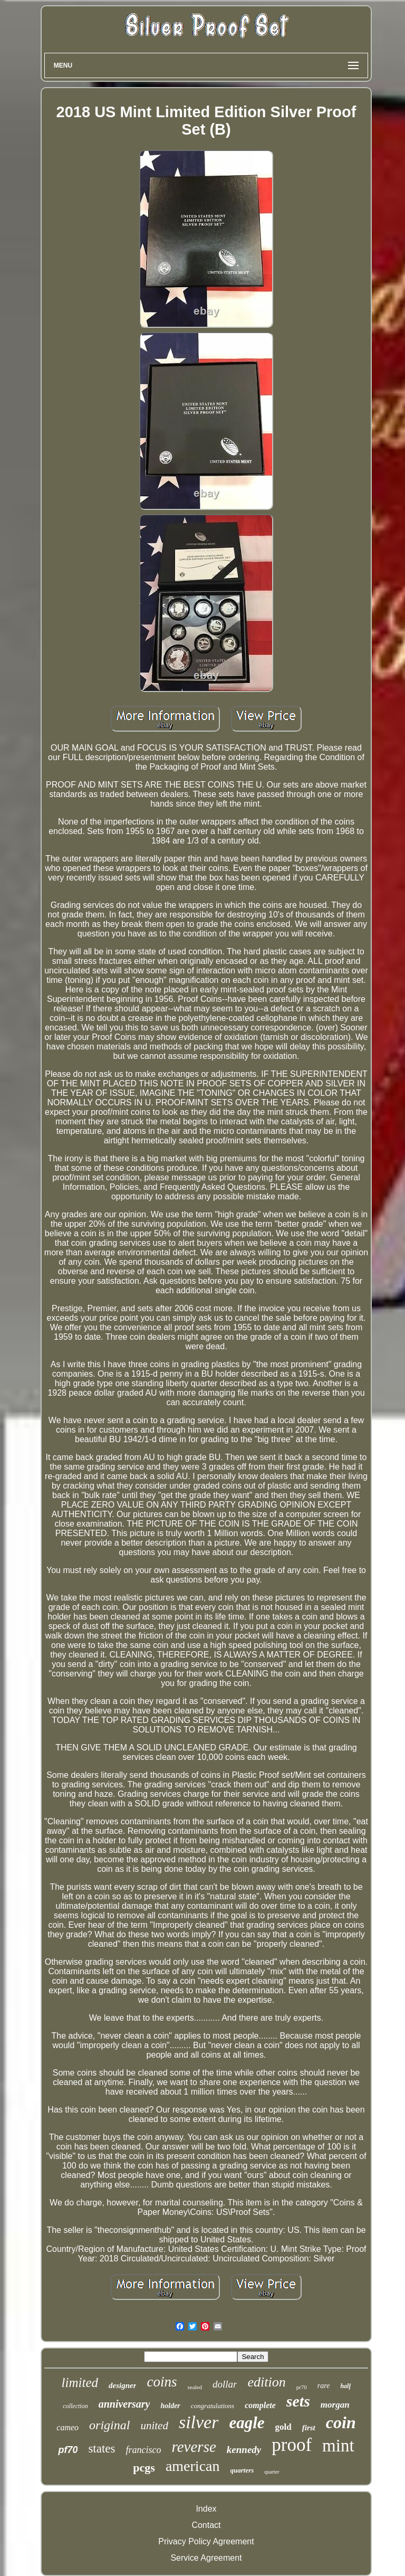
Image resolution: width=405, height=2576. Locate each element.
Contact (205, 2525)
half (345, 2386)
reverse (194, 2446)
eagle (246, 2422)
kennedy (244, 2449)
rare (323, 2386)
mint (338, 2445)
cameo (67, 2427)
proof (292, 2445)
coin (341, 2422)
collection (75, 2406)
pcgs (144, 2467)
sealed (194, 2387)
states (101, 2448)
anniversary (124, 2404)
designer (123, 2385)
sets (298, 2401)
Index (206, 2508)
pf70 (68, 2450)
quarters (242, 2470)
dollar (225, 2384)
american (193, 2466)
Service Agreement (206, 2557)
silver (199, 2422)
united (154, 2425)
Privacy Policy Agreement (206, 2541)
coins (162, 2382)
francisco (143, 2450)
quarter (271, 2472)
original (109, 2425)
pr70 (301, 2387)
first (308, 2427)
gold (283, 2427)
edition (266, 2382)
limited (80, 2382)
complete (260, 2405)
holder (170, 2406)
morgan (335, 2405)
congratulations (212, 2406)
